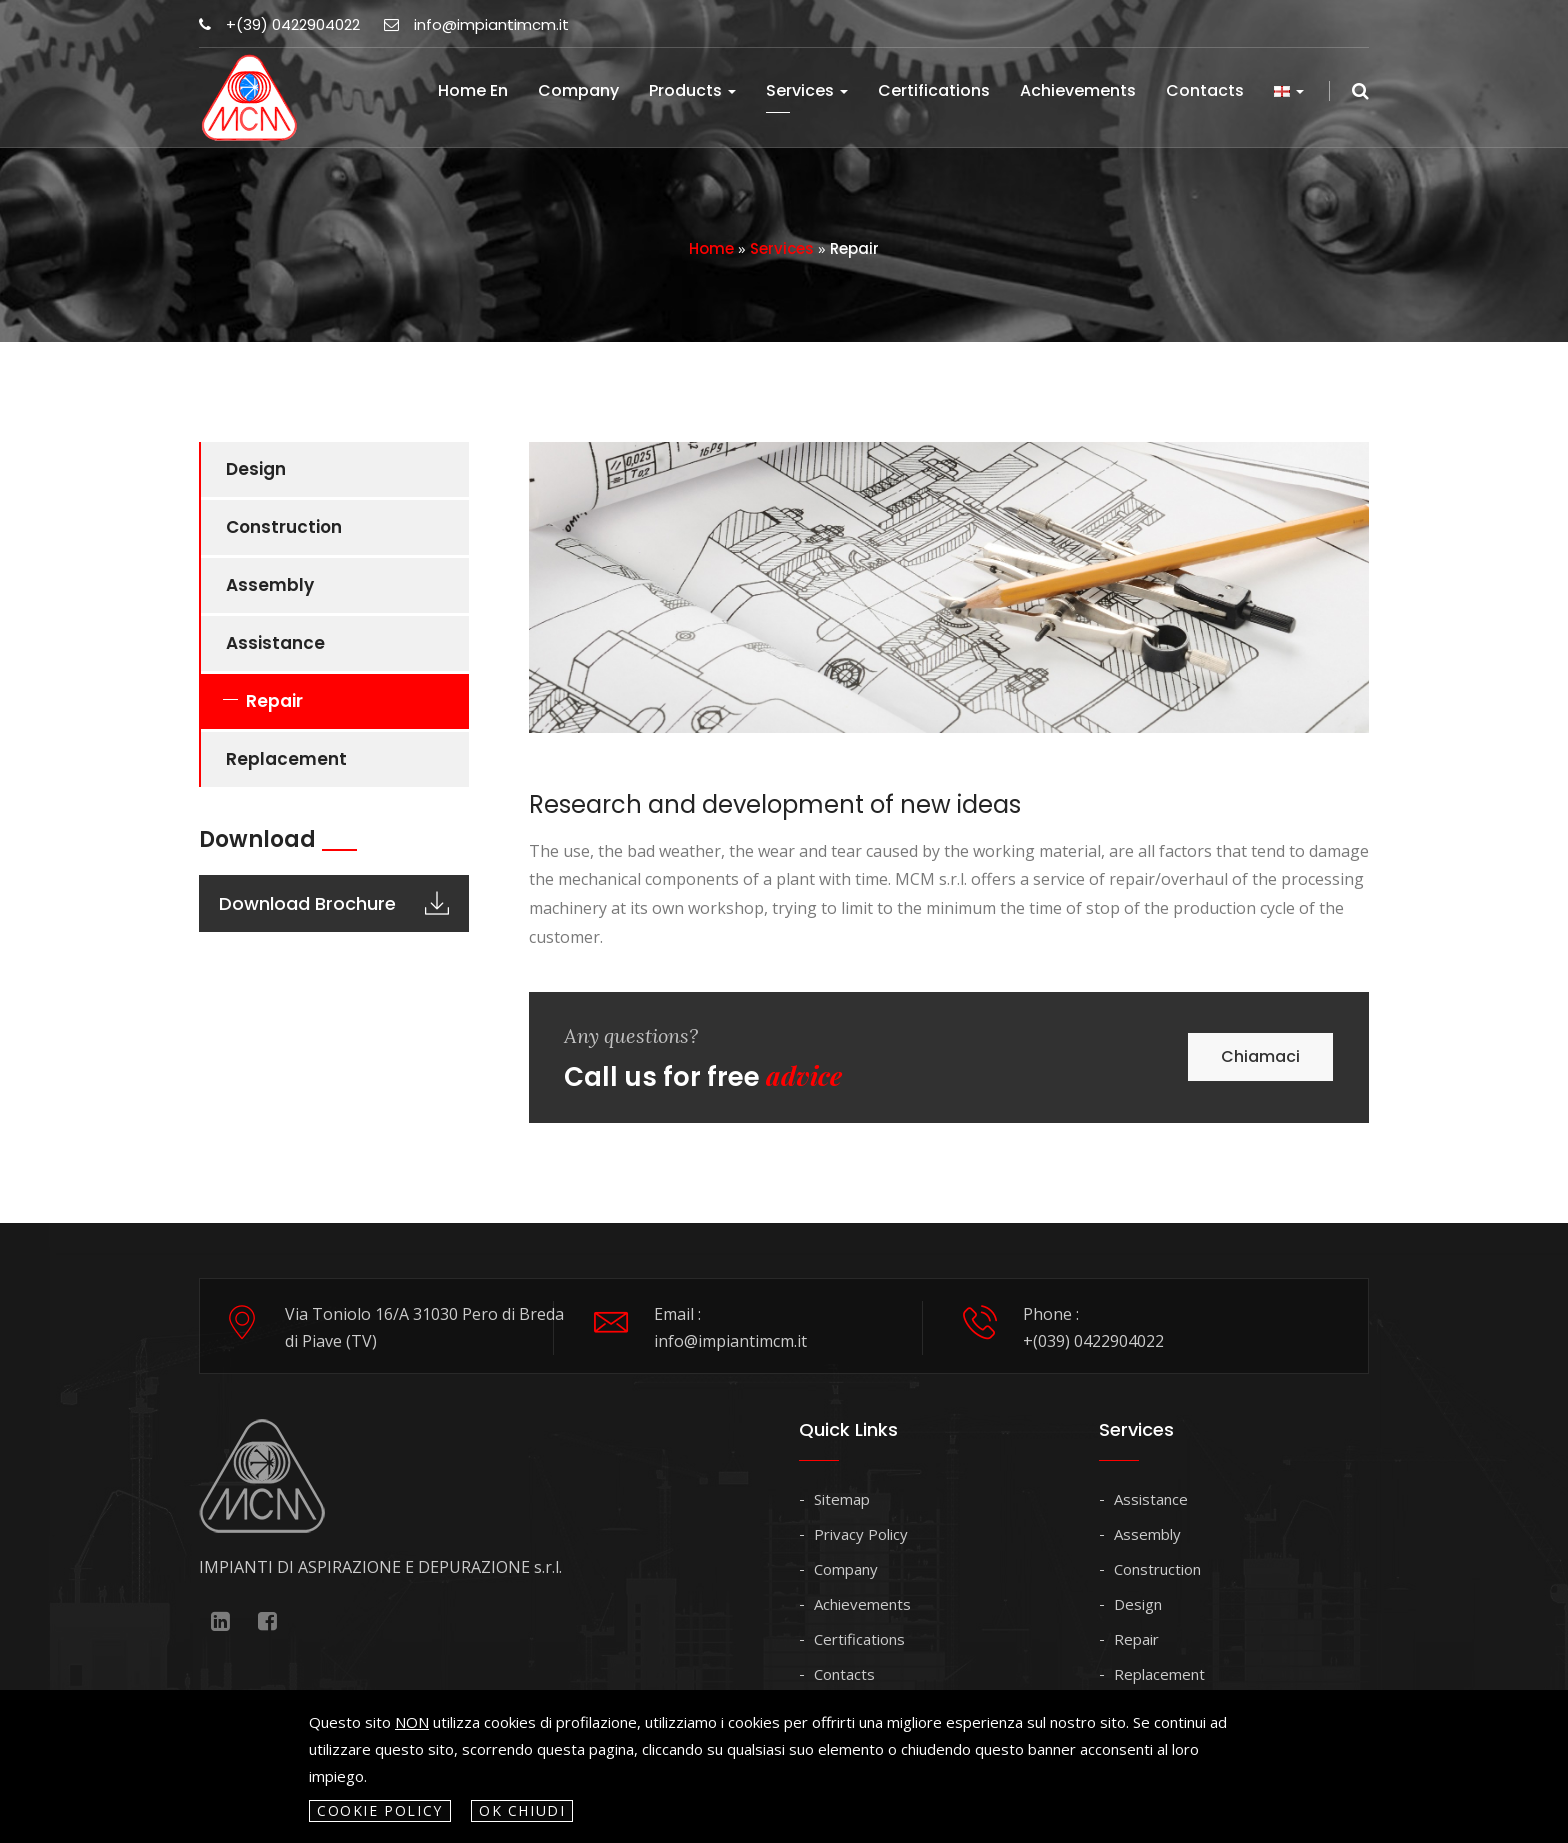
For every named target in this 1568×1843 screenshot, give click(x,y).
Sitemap (842, 1499)
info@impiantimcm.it (476, 24)
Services (807, 90)
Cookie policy (380, 1810)
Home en (473, 90)
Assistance (275, 643)
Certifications (934, 90)
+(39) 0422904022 (279, 24)
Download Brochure (334, 903)
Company (578, 90)
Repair (274, 701)
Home (711, 248)
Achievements (1078, 90)
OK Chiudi (522, 1810)
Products (692, 90)
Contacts (1205, 90)
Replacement (286, 759)
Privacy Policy (861, 1534)
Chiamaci (1260, 1056)
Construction (284, 527)
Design (256, 469)
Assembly (270, 585)
